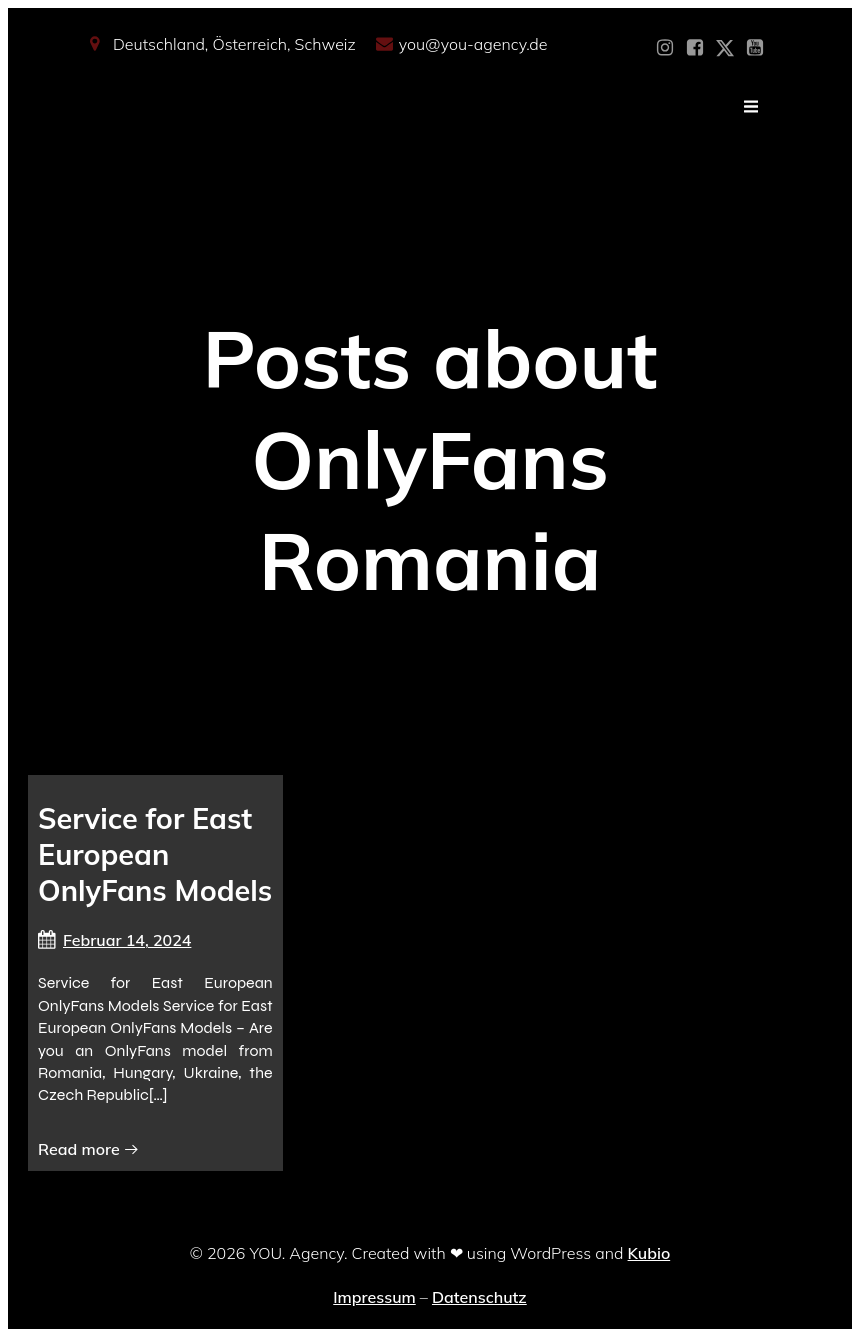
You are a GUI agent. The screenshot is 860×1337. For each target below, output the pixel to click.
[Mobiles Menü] (751, 107)
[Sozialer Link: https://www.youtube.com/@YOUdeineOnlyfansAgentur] (755, 48)
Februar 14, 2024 (114, 940)
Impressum (374, 1297)
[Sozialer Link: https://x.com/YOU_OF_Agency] (725, 48)
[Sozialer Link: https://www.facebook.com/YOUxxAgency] (695, 48)
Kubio (649, 1253)
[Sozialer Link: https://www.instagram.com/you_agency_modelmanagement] (665, 48)
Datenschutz (479, 1297)
